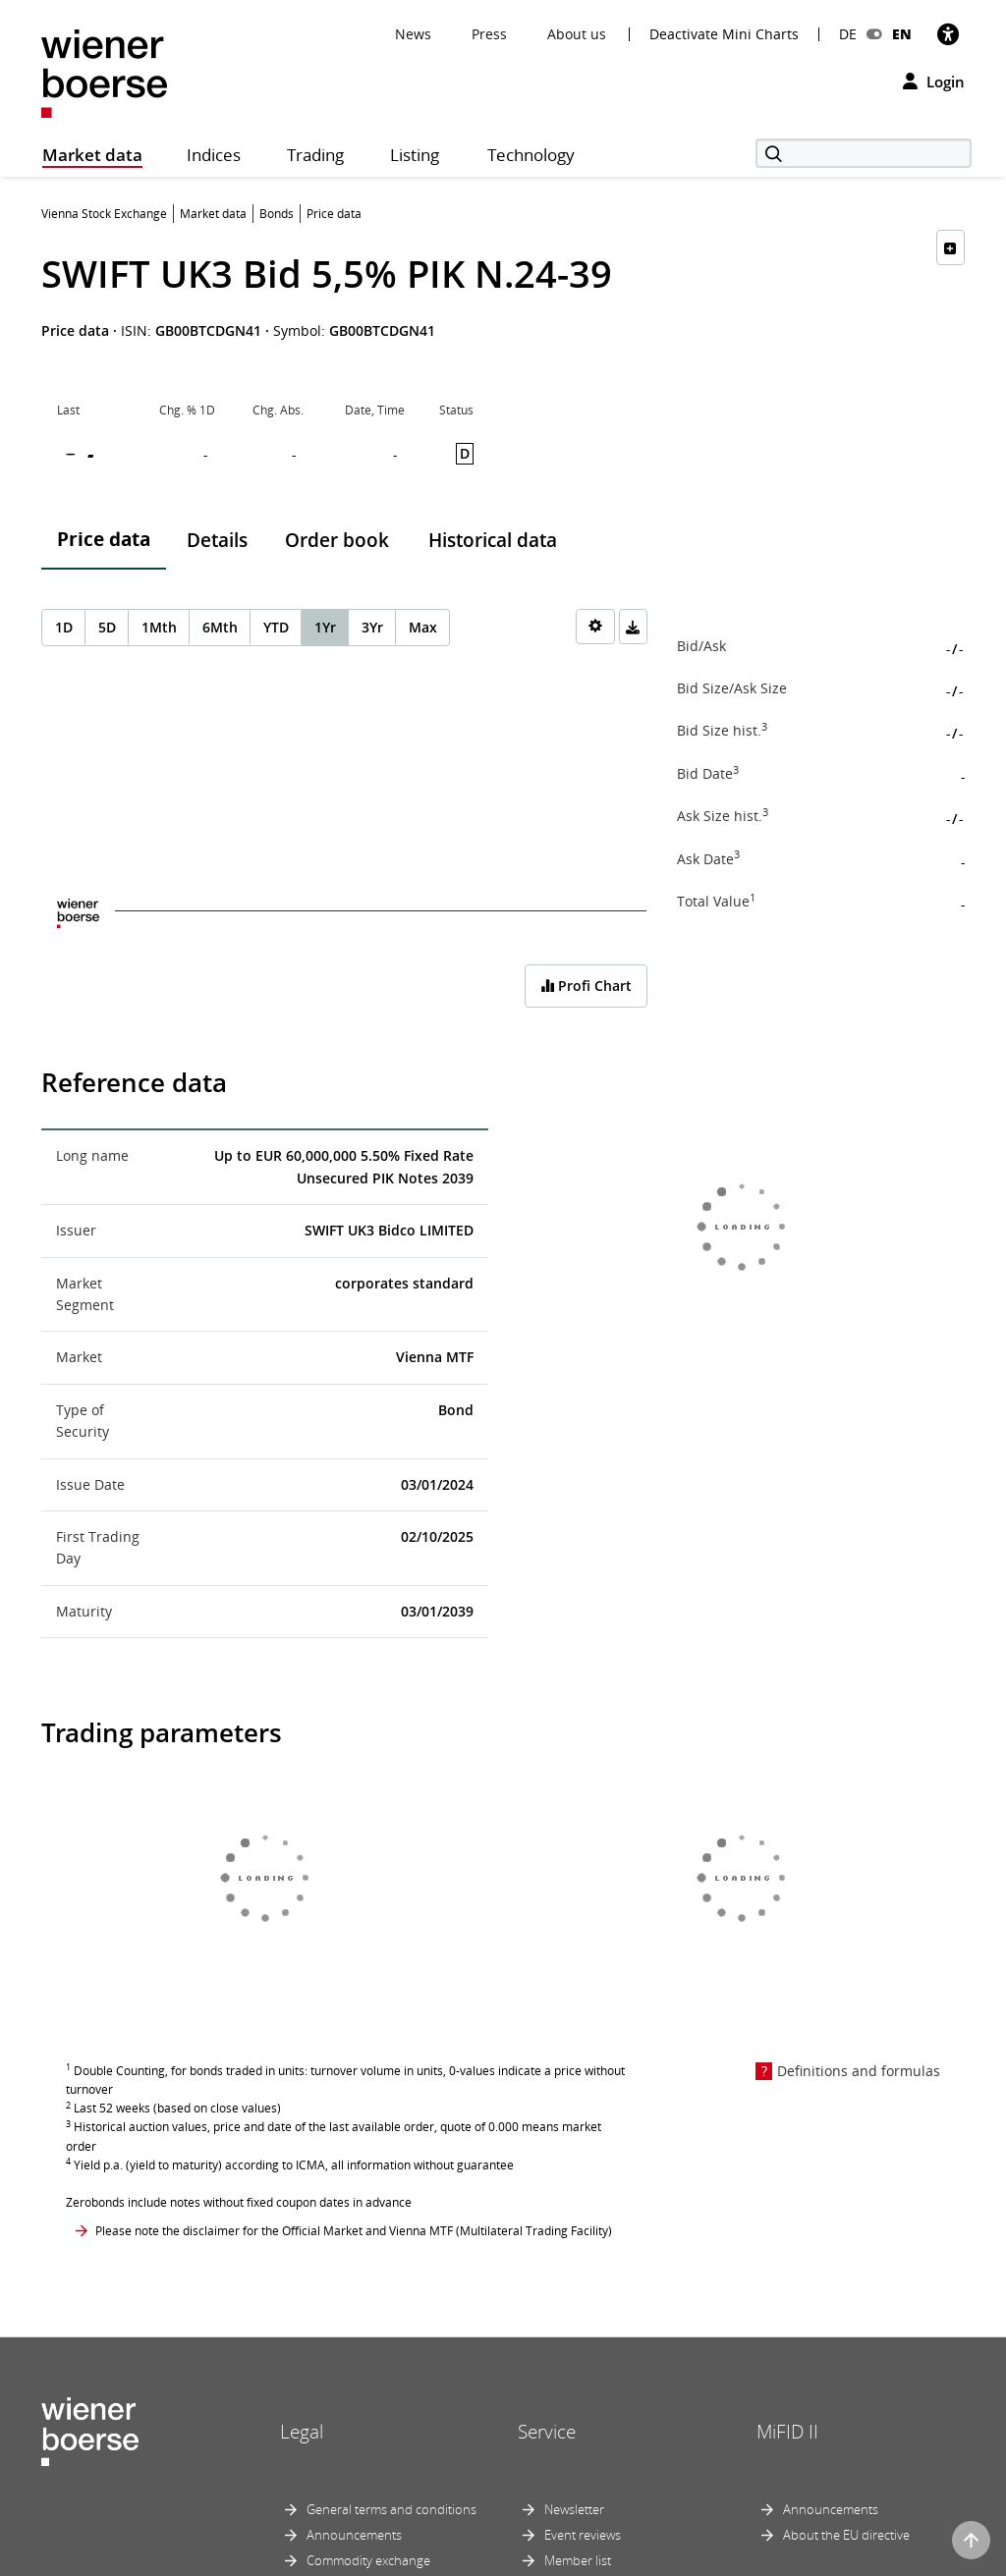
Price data (103, 539)
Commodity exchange (368, 2560)
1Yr (325, 627)
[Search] (863, 153)
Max (423, 627)
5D (107, 627)
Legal (301, 2431)
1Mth (159, 627)
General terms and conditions (391, 2509)
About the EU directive (846, 2535)
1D (64, 627)
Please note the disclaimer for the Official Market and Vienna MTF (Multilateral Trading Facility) (353, 2230)
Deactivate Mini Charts (724, 34)
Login (934, 81)
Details (217, 540)
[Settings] (595, 626)
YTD (276, 627)
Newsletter (574, 2509)
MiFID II (787, 2431)
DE (848, 34)
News (413, 34)
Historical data (492, 540)
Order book (337, 540)
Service (547, 2431)
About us (576, 34)
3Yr (372, 627)
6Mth (220, 627)
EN (902, 34)
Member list (577, 2560)
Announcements (354, 2535)
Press (489, 34)
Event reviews (582, 2535)
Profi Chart (586, 985)
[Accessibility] (948, 34)
